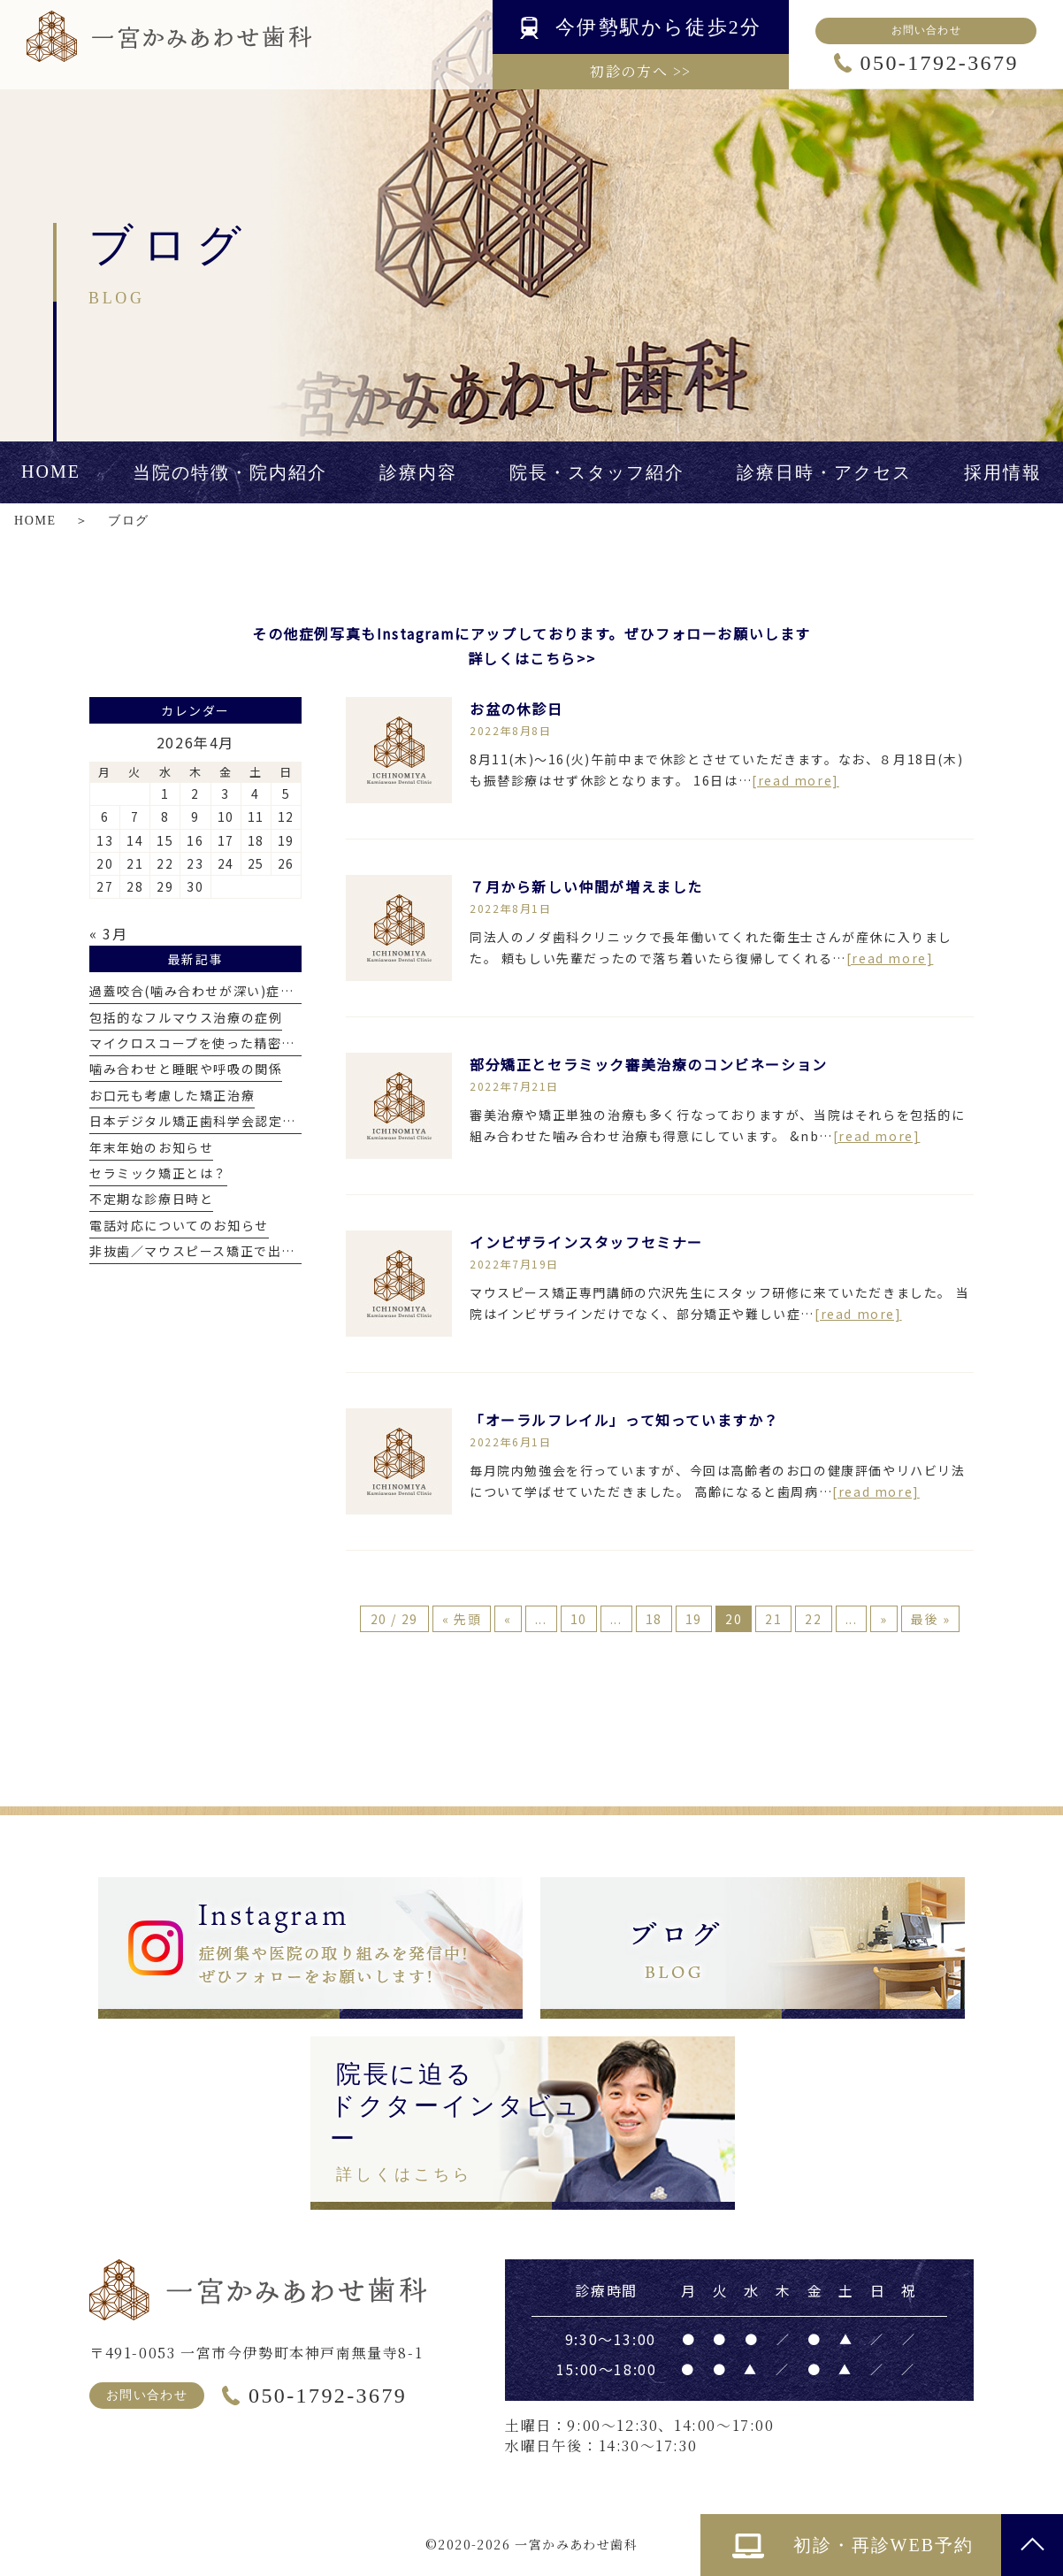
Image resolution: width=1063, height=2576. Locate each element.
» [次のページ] (884, 1619)
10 (578, 1619)
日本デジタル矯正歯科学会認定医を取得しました (241, 1121)
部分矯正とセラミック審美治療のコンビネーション (649, 1064)
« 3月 (108, 933)
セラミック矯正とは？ (158, 1173)
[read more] (795, 780)
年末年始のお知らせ (151, 1147)
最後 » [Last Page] (930, 1619)
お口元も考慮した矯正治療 (172, 1095)
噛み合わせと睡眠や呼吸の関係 (185, 1068)
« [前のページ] (508, 1619)
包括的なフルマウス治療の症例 (185, 1017)
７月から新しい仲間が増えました (586, 886)
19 (693, 1619)
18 (654, 1619)
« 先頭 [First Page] (461, 1619)
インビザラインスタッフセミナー (586, 1242)
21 (773, 1619)
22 (813, 1619)
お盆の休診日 (516, 708)
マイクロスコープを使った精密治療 (199, 1043)
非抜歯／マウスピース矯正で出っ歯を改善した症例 (247, 1251)
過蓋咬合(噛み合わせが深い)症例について (219, 991)
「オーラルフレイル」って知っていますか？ (624, 1419)
